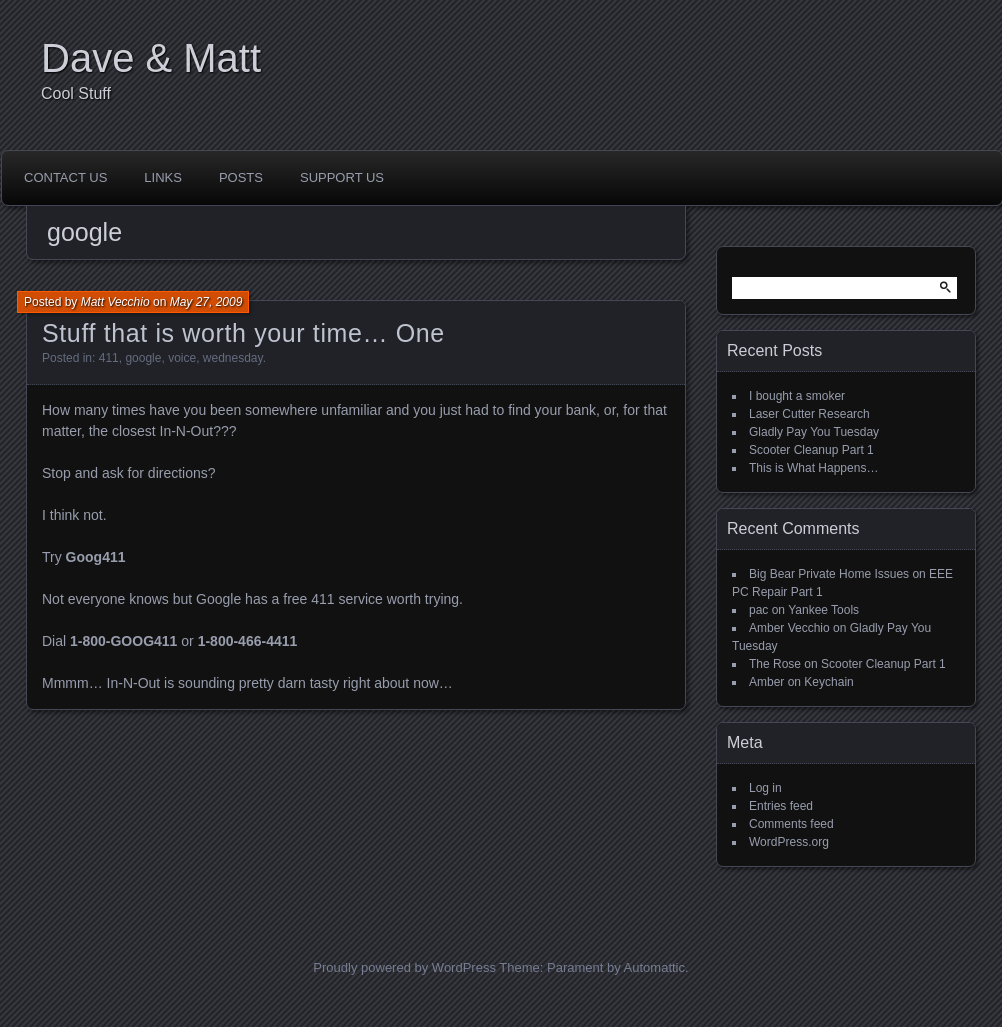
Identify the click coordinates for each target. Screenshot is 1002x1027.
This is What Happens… (813, 468)
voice (182, 358)
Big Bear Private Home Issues (829, 574)
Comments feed (791, 824)
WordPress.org (789, 842)
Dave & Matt (151, 58)
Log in (765, 788)
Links (163, 177)
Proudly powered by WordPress (404, 967)
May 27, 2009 (206, 302)
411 (109, 358)
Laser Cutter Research (809, 414)
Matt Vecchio (115, 302)
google (143, 358)
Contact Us (65, 177)
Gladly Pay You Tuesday (814, 432)
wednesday (233, 358)
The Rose (775, 664)
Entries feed (781, 806)
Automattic (654, 967)
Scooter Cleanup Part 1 (811, 450)
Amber (766, 682)
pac (758, 610)
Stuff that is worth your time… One (243, 333)
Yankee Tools (823, 610)
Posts (241, 177)
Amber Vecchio (789, 628)
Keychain (828, 682)
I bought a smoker (797, 396)
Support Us (342, 177)
